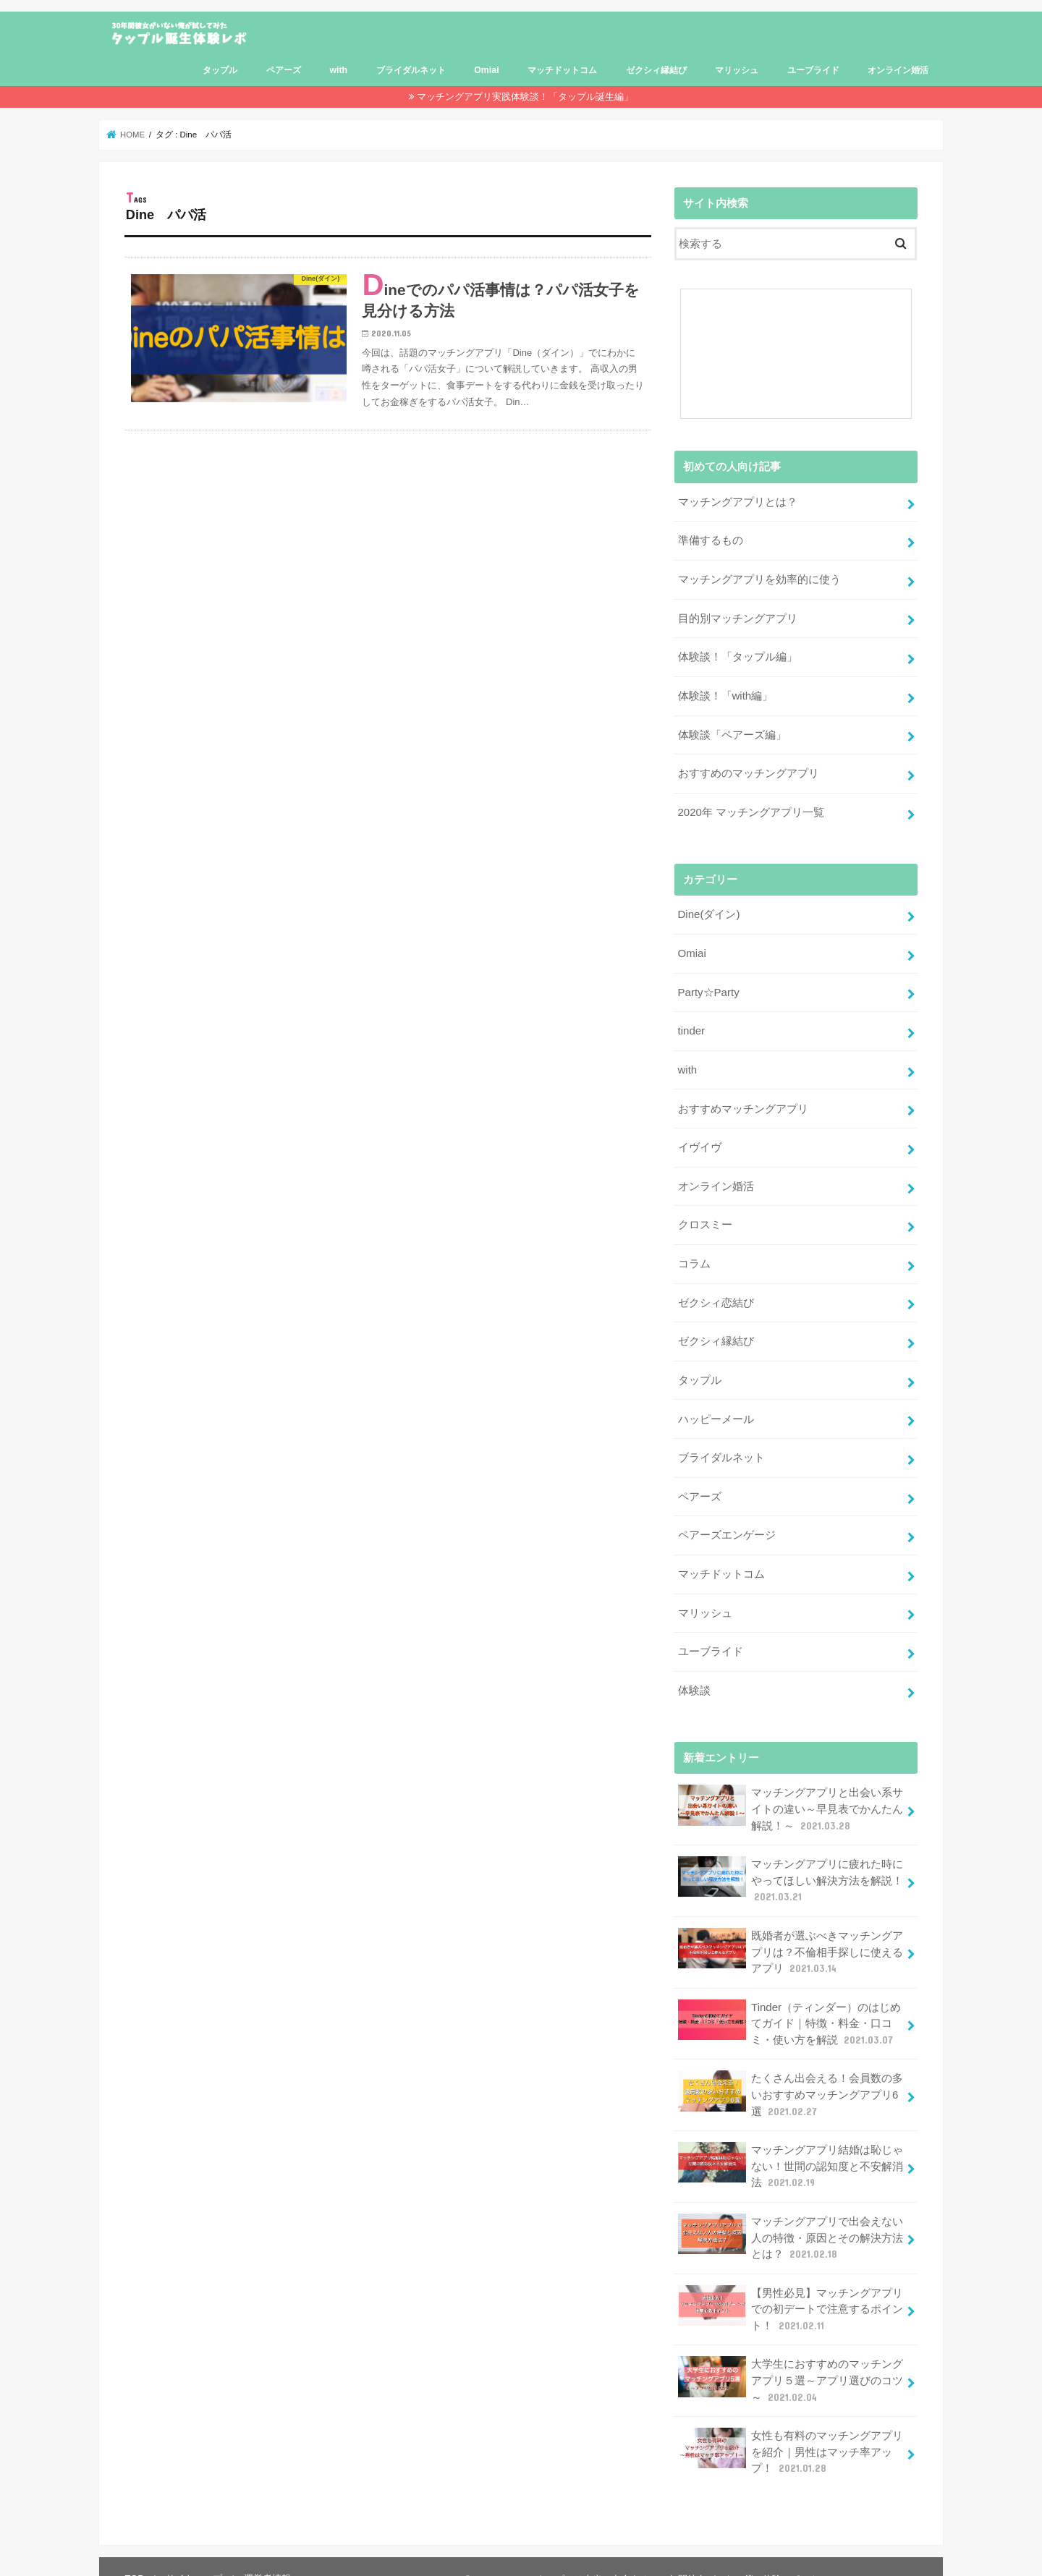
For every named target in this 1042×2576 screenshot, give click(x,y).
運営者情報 (265, 2552)
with (338, 70)
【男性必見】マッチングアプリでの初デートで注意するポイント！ (790, 2285)
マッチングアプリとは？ (737, 502)
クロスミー (704, 1216)
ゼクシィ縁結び (656, 70)
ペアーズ (283, 70)
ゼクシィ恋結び (715, 1292)
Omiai (486, 70)
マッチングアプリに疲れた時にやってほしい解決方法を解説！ (790, 1863)
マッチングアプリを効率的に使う (758, 578)
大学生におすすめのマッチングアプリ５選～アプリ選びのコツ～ (790, 2355)
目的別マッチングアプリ (737, 616)
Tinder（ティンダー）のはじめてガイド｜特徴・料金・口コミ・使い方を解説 (788, 2003)
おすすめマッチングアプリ (742, 1101)
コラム (693, 1254)
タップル (220, 70)
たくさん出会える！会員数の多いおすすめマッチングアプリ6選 (790, 2074)
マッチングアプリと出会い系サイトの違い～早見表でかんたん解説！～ (790, 1792)
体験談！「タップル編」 (737, 654)
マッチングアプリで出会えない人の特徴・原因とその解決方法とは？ (790, 2214)
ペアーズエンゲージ (726, 1522)
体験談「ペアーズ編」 (731, 731)
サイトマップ (193, 2552)
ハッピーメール (715, 1407)
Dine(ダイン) (708, 910)
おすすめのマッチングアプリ (747, 769)
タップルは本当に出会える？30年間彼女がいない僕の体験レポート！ (682, 2553)
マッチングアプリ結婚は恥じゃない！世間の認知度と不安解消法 (790, 2144)
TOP (134, 2552)
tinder (690, 1024)
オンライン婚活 (898, 70)
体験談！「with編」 (724, 693)
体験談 (693, 1674)
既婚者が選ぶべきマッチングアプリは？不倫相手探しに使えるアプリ (790, 1933)
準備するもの (709, 540)
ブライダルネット (411, 70)
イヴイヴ (699, 1139)
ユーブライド (813, 70)
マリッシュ (736, 70)
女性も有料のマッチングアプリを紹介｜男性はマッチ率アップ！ (790, 2425)
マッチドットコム (562, 70)
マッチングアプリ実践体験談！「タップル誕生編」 (525, 96)
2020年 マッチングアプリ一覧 (750, 808)
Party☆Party (707, 986)
